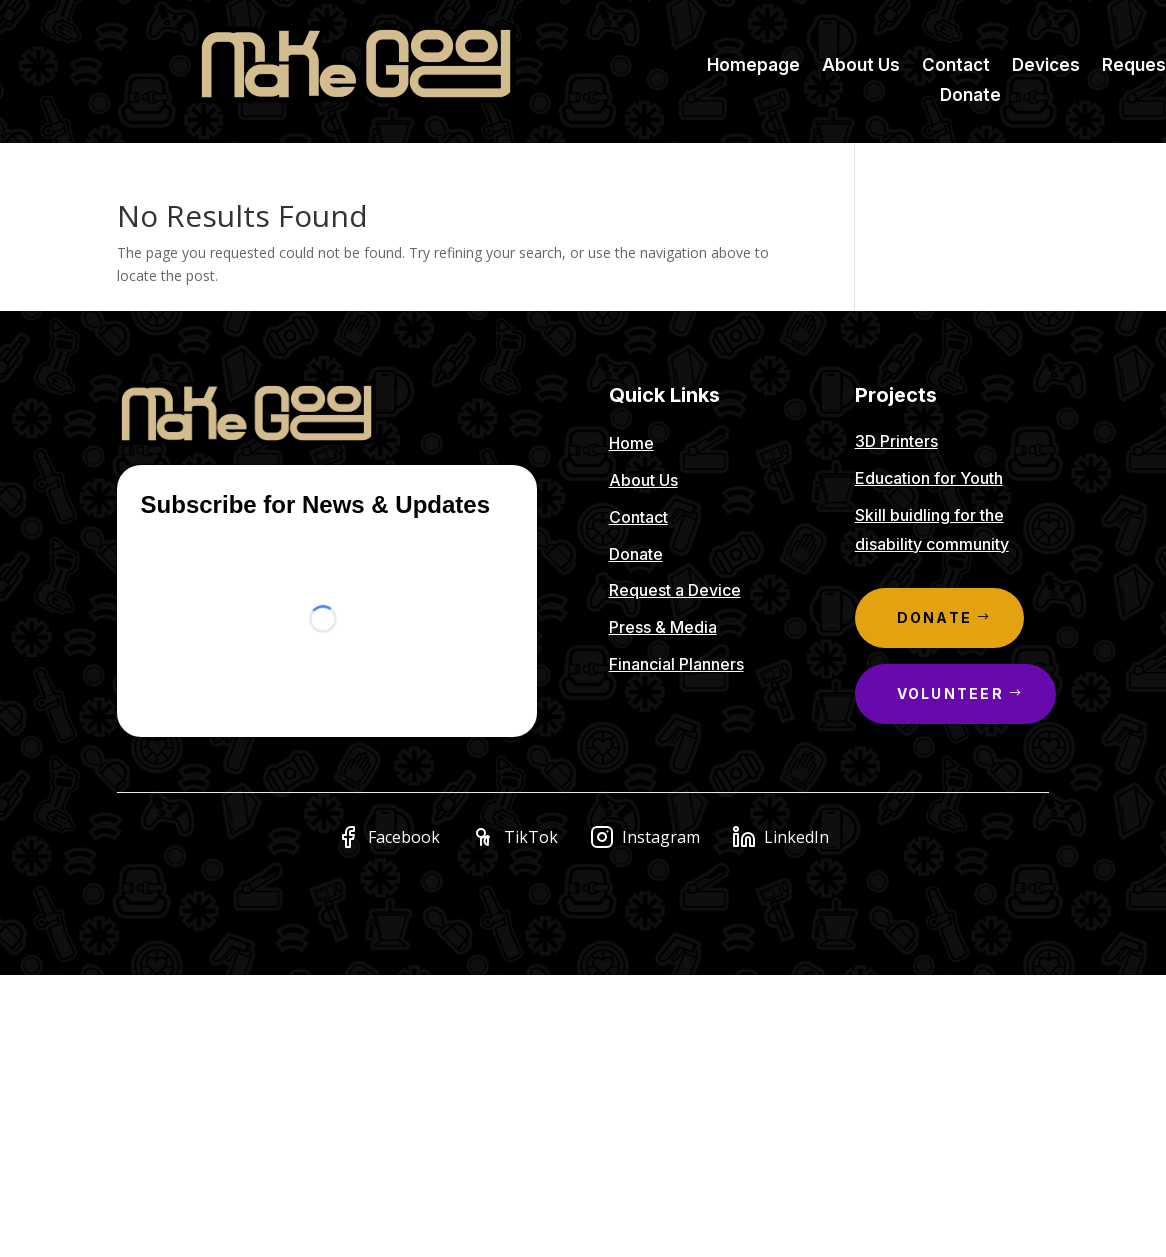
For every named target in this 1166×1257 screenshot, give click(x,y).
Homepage (753, 66)
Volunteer (950, 693)
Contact (956, 66)
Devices (1046, 66)
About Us (861, 66)
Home (631, 443)
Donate (970, 96)
